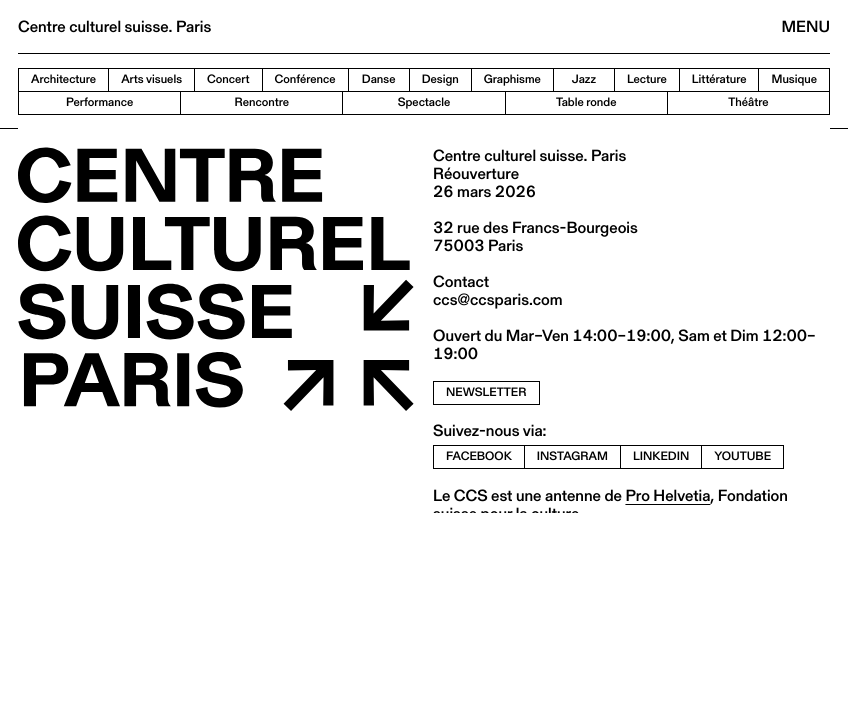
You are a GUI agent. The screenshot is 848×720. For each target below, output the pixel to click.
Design (440, 79)
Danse (379, 79)
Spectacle (424, 102)
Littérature (719, 79)
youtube (742, 456)
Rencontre (262, 102)
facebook (479, 456)
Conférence (305, 79)
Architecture (63, 79)
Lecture (647, 79)
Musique (794, 79)
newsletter (486, 392)
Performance (99, 102)
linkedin (661, 456)
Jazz (584, 79)
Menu (806, 26)
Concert (228, 79)
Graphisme (512, 79)
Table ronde (586, 102)
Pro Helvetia (667, 495)
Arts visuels (151, 79)
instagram (572, 456)
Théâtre (748, 102)
